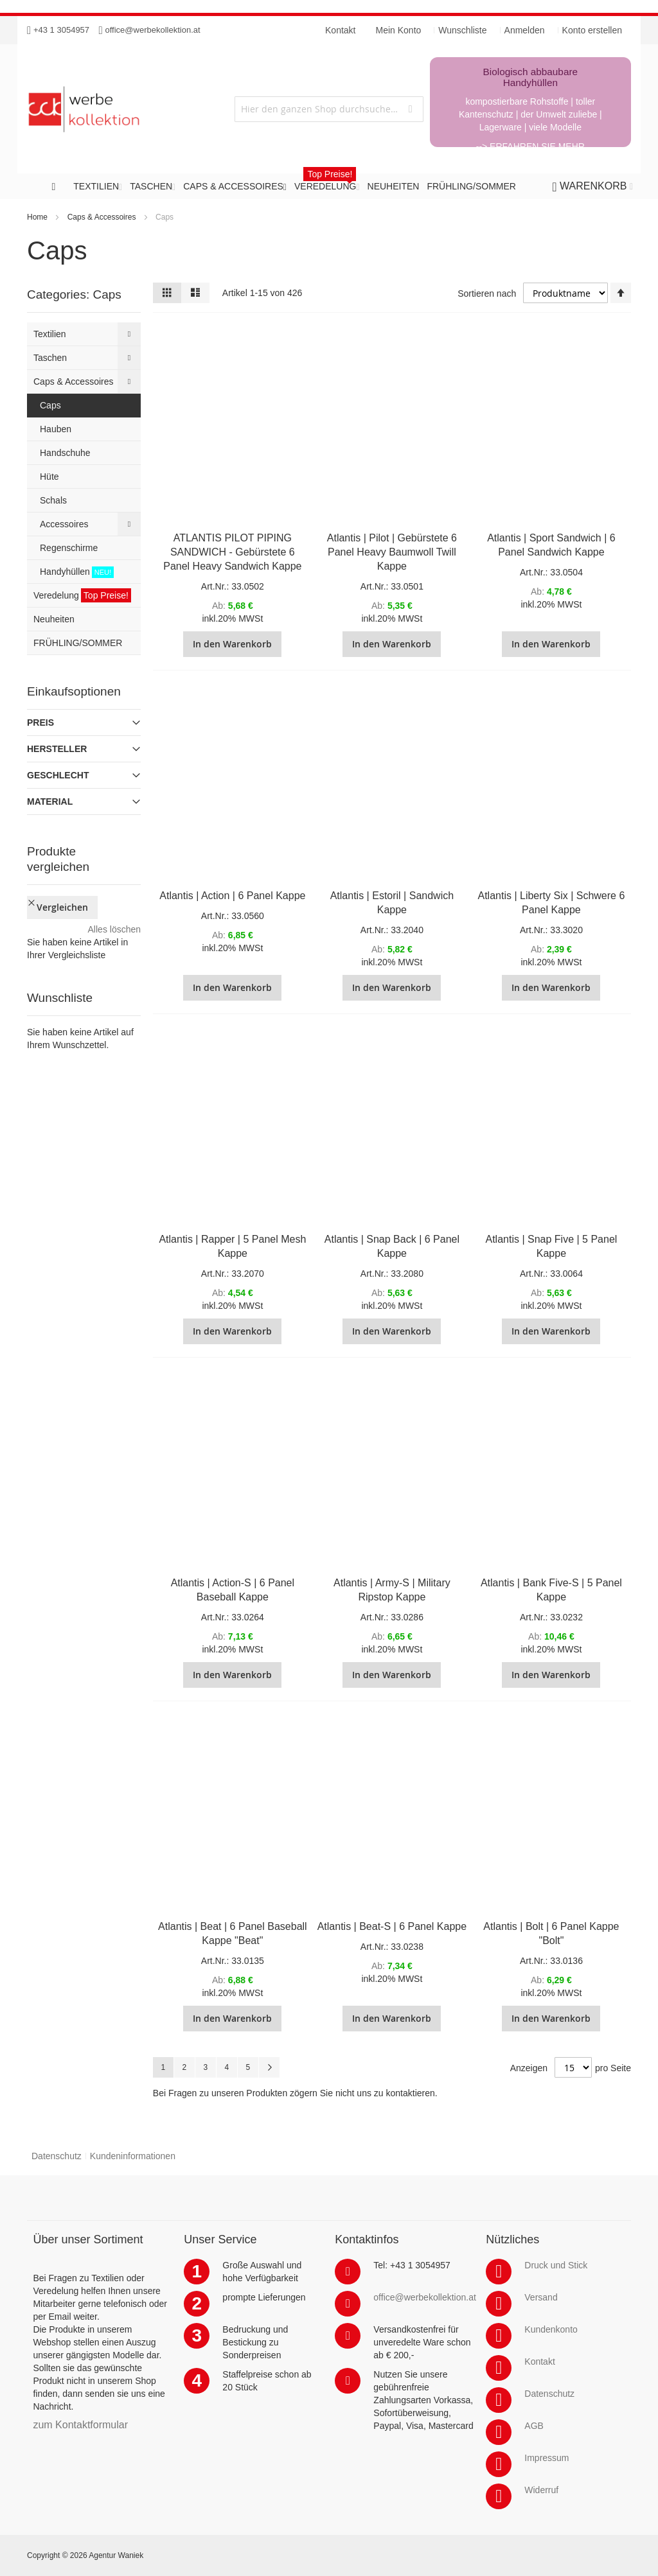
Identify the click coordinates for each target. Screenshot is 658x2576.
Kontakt (539, 2361)
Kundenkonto (551, 2329)
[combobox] (329, 109)
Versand (540, 2297)
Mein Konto (399, 30)
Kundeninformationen (132, 2156)
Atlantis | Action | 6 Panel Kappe (232, 895)
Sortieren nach (487, 293)
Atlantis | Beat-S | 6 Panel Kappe (392, 1926)
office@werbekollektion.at (152, 30)
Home (37, 217)
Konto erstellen (592, 30)
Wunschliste (462, 30)
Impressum (546, 2458)
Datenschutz (56, 2156)
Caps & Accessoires (101, 217)
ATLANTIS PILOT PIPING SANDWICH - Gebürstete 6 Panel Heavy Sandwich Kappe (232, 552)
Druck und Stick (555, 2265)
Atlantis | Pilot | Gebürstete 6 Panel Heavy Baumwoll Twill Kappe (392, 552)
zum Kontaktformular (80, 2424)
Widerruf (541, 2490)
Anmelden (524, 30)
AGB (534, 2426)
